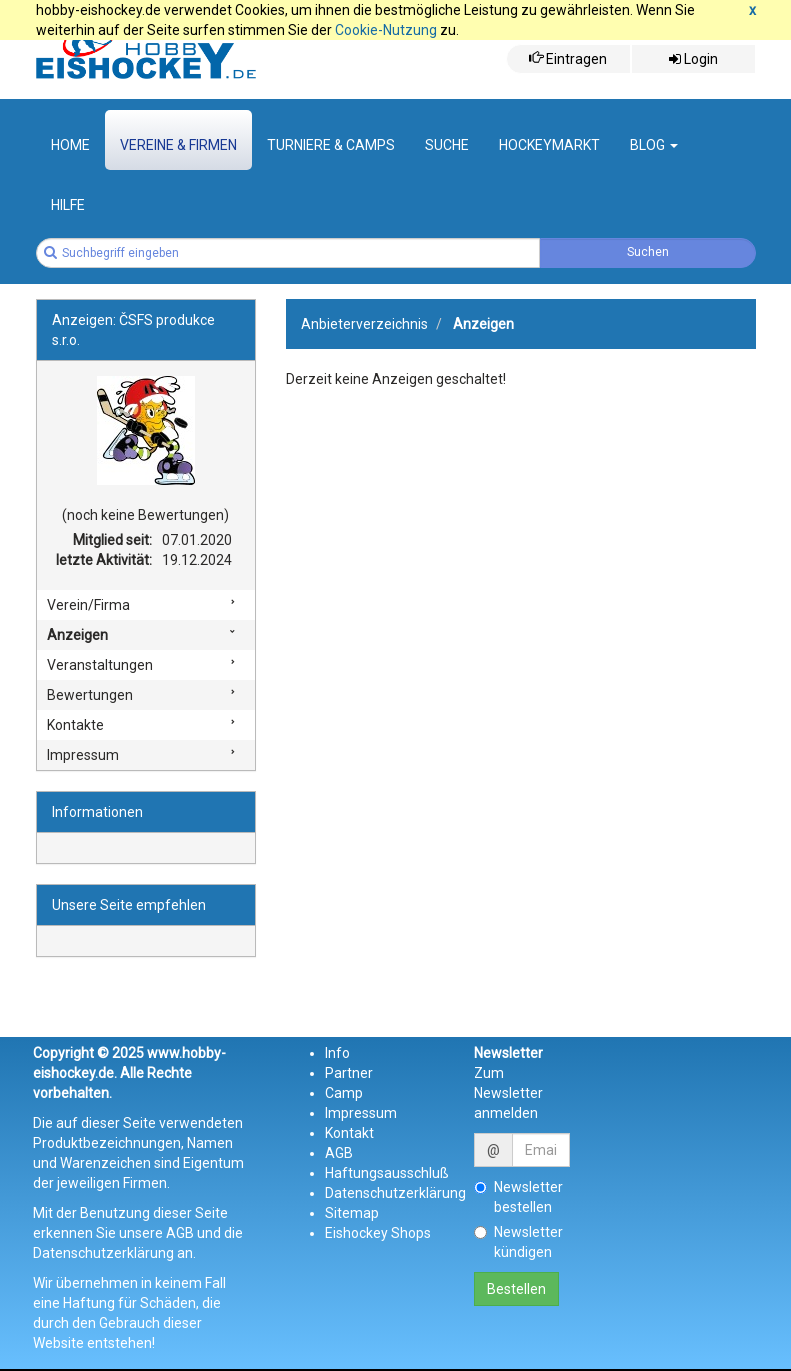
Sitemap (352, 1213)
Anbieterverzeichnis (364, 324)
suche (447, 145)
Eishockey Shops (378, 1233)
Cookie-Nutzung (386, 30)
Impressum (83, 755)
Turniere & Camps (331, 145)
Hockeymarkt (549, 145)
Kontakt (349, 1133)
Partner (349, 1073)
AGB (339, 1153)
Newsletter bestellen (518, 1197)
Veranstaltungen (100, 665)
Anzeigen (77, 635)
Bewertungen (90, 695)
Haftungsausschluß (387, 1173)
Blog (654, 145)
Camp (344, 1093)
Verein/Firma (88, 605)
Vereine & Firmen (178, 145)
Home (70, 145)
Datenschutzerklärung (395, 1193)
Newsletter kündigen (518, 1242)
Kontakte (75, 725)
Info (337, 1053)
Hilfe (68, 205)
